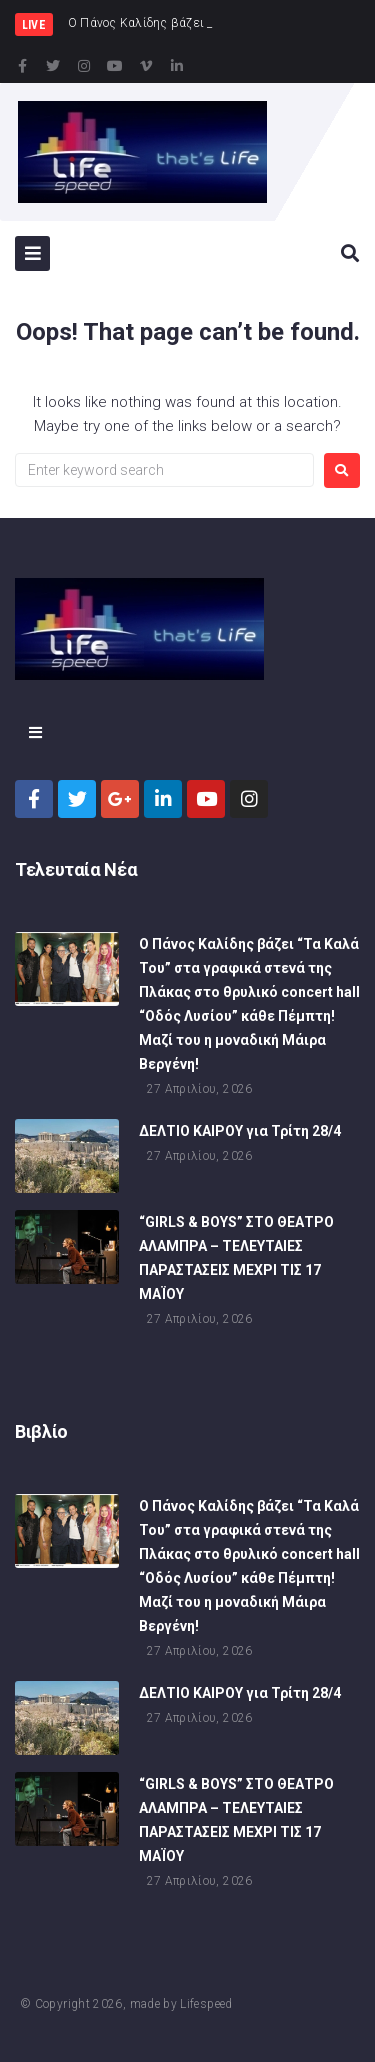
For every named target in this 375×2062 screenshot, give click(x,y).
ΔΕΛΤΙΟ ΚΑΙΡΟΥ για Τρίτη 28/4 (240, 1139)
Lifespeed (206, 2004)
